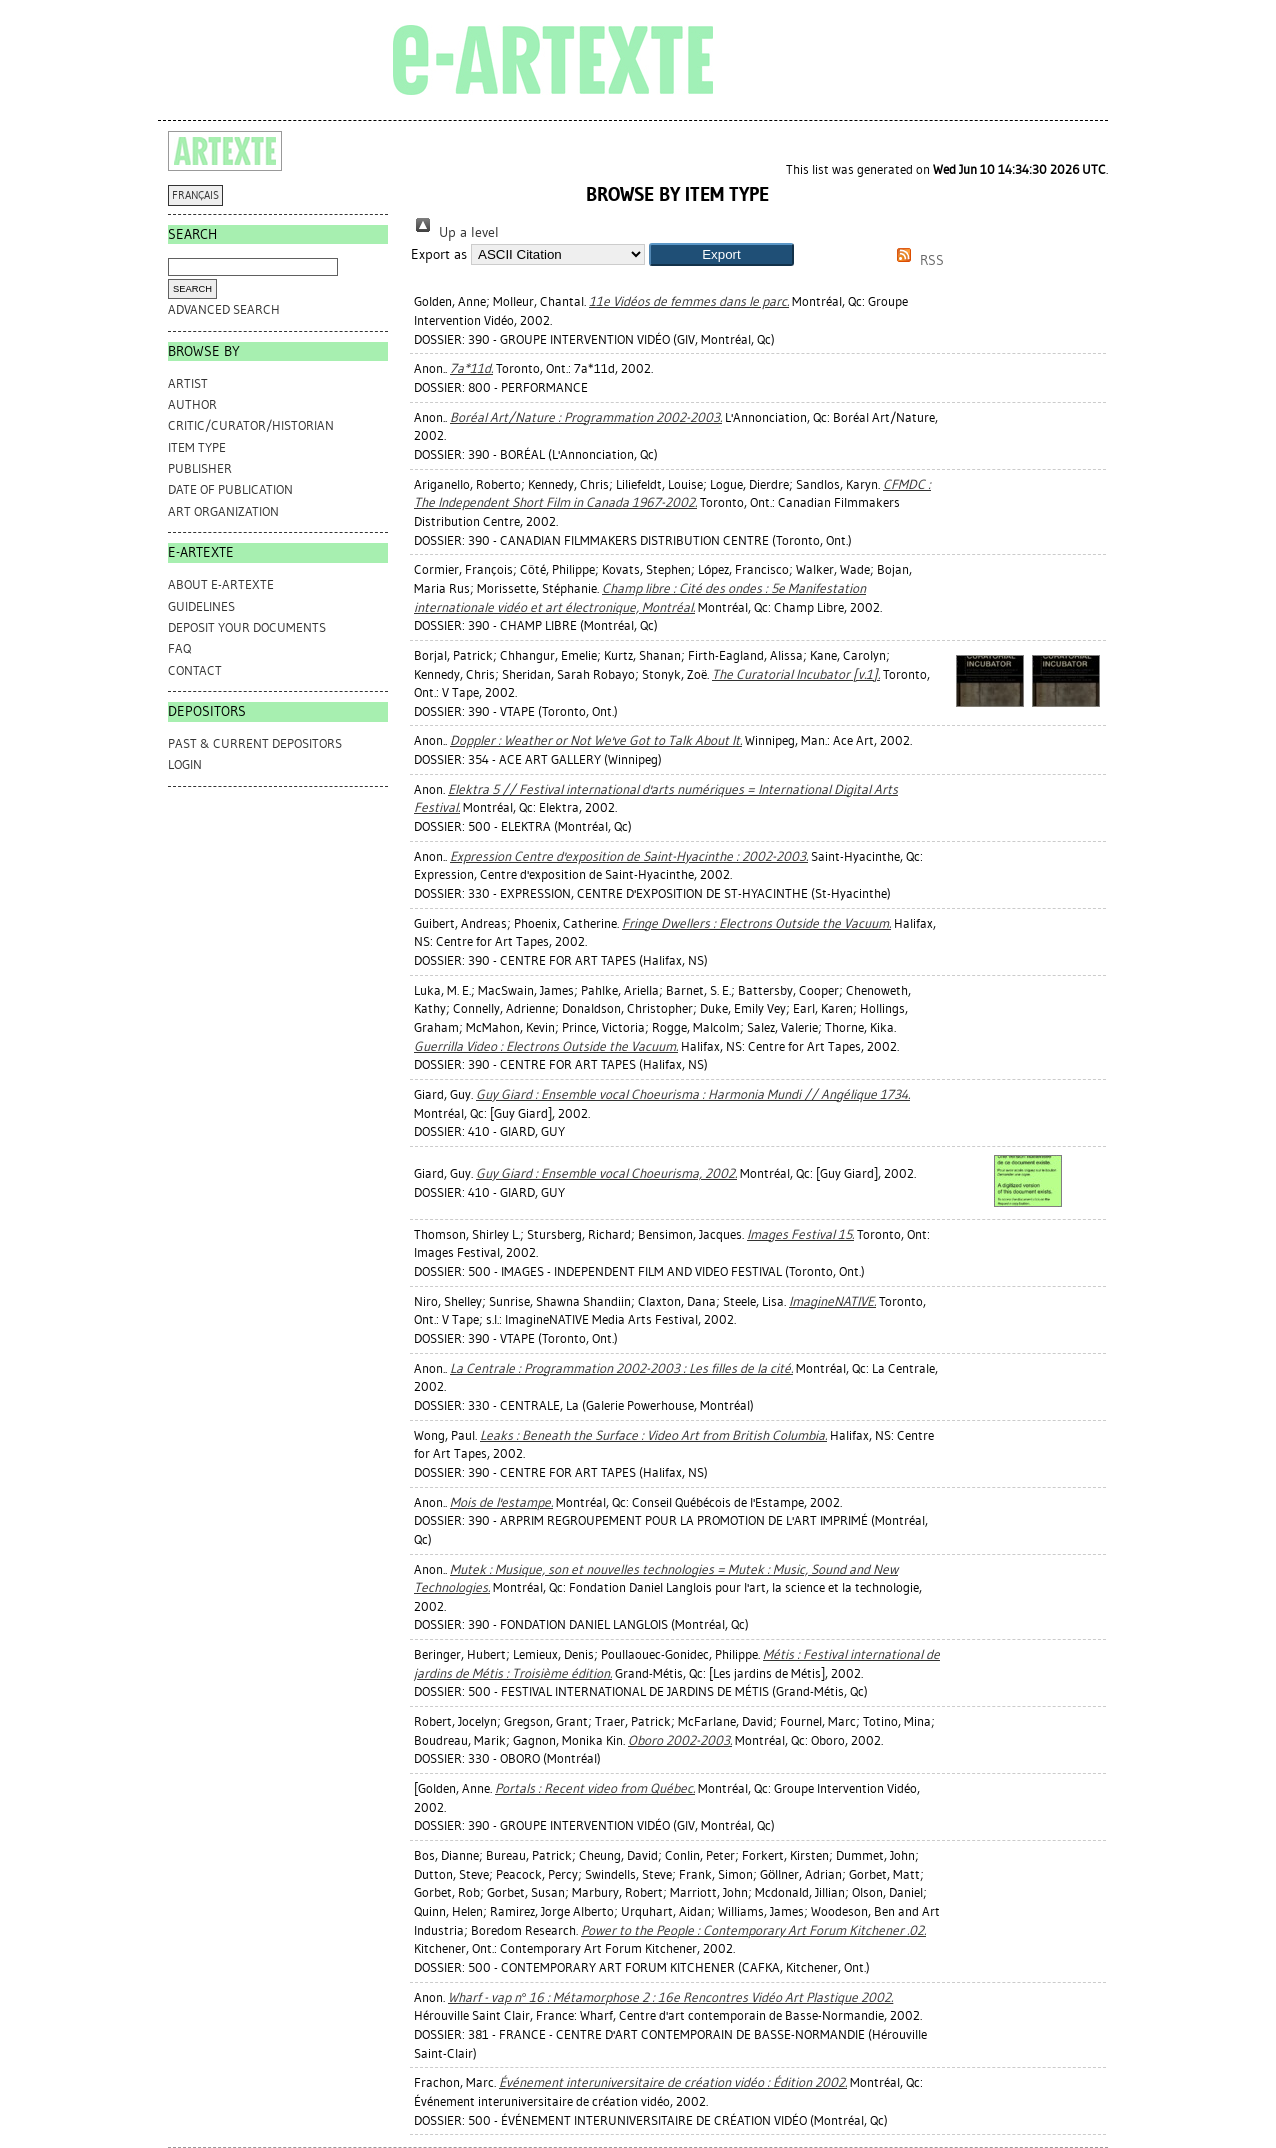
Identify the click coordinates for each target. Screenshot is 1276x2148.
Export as (439, 254)
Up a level (455, 232)
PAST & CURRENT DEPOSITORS (255, 743)
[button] (721, 254)
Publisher (200, 468)
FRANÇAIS (195, 195)
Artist (188, 383)
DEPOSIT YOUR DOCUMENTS (247, 627)
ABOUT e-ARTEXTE (221, 584)
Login (185, 764)
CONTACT (195, 670)
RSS (917, 260)
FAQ (179, 648)
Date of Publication (230, 489)
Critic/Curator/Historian (251, 425)
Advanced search (224, 309)
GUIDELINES (201, 606)
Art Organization (223, 511)
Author (192, 404)
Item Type (197, 447)
